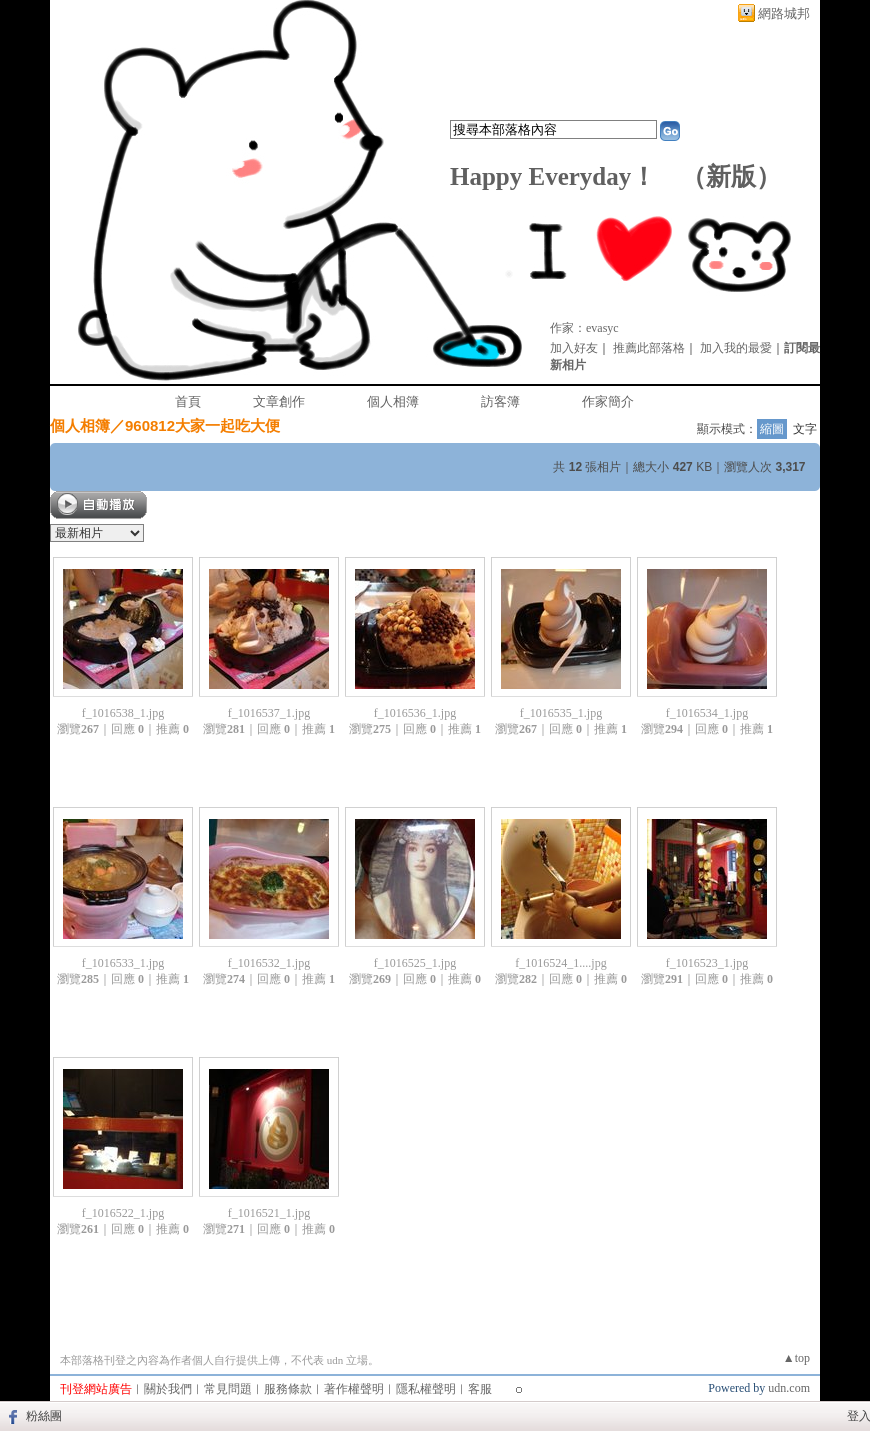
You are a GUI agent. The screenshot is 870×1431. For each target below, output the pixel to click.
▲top (796, 1358)
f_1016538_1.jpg (123, 713)
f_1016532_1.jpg (269, 963)
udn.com (789, 1388)
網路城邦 (784, 13)
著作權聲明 (354, 1389)
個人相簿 (393, 401)
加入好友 (574, 348)
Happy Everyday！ (553, 176)
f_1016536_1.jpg (415, 713)
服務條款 (288, 1389)
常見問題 (228, 1389)
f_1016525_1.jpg (415, 963)
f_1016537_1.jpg (269, 713)
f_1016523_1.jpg (707, 963)
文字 (805, 429)
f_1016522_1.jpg (123, 1213)
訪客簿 (500, 401)
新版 (731, 176)
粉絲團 (44, 1416)
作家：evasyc (584, 328)
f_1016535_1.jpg (561, 713)
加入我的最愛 (736, 348)
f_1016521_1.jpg (269, 1213)
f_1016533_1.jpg (123, 963)
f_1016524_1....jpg (560, 963)
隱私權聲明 (426, 1389)
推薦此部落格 (649, 348)
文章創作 (279, 401)
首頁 (188, 401)
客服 (480, 1389)
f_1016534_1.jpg (707, 713)
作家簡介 (608, 401)
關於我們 (168, 1389)
